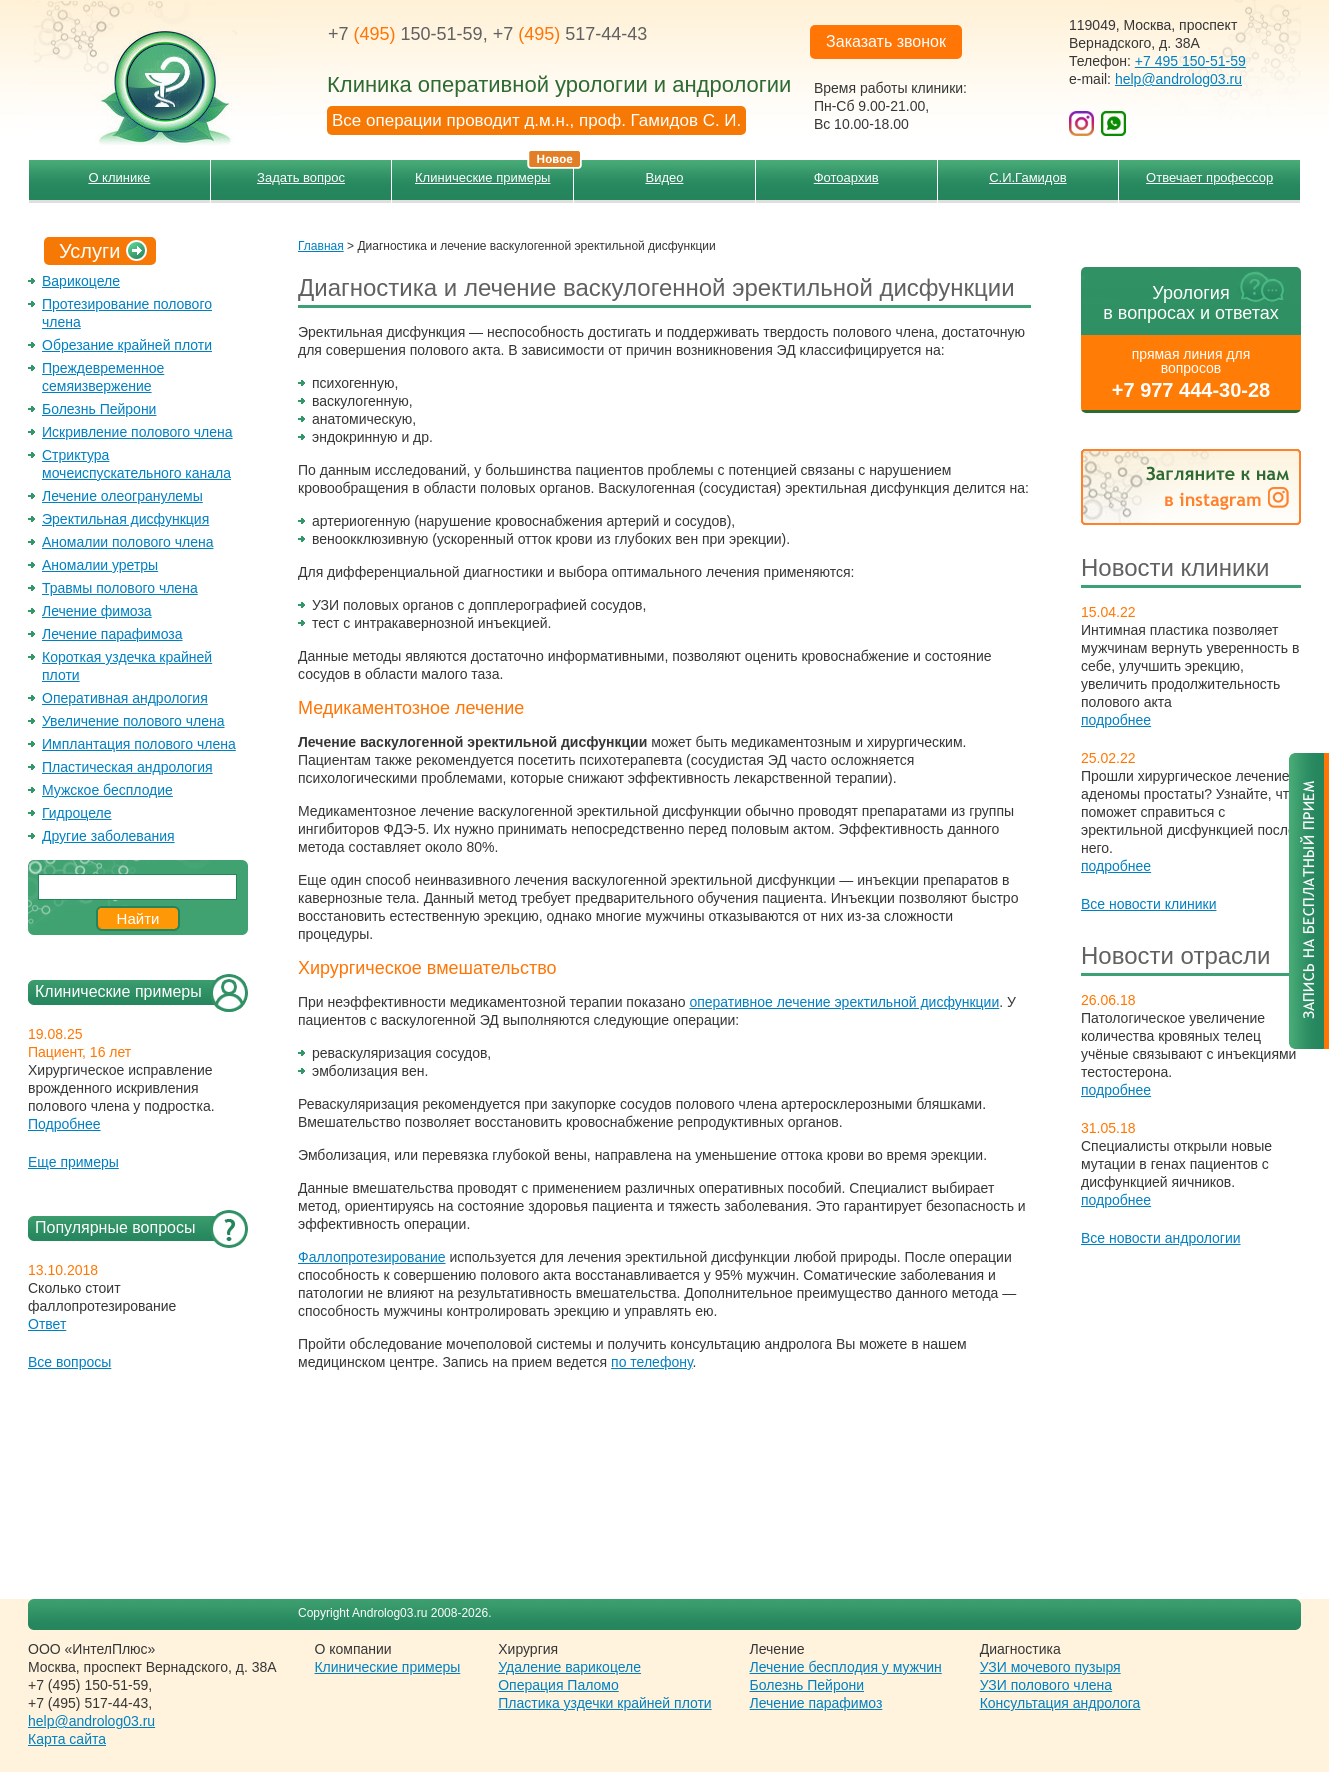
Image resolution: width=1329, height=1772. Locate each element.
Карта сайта (67, 1739)
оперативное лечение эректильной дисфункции (844, 1002)
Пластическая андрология (127, 767)
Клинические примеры (494, 172)
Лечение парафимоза (112, 634)
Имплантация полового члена (139, 744)
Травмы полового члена (120, 588)
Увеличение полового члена (133, 721)
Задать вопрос (301, 177)
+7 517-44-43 (570, 34)
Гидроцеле (77, 813)
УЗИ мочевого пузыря (1050, 1667)
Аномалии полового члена (127, 542)
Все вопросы (69, 1362)
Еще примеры (73, 1162)
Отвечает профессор (1209, 177)
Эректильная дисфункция (125, 519)
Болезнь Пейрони (99, 409)
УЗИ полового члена (1046, 1685)
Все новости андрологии (1161, 1238)
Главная (321, 246)
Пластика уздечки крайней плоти (604, 1703)
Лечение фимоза (97, 611)
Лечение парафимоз (816, 1703)
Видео (664, 177)
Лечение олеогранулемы (122, 496)
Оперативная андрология (125, 698)
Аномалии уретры (100, 565)
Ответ (47, 1324)
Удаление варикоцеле (569, 1667)
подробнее (1116, 720)
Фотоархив (846, 177)
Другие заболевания (108, 836)
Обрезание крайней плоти (127, 345)
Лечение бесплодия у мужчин (846, 1667)
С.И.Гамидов (1027, 177)
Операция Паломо (558, 1685)
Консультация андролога (1060, 1703)
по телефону (651, 1362)
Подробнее (64, 1124)
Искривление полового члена (137, 432)
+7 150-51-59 (405, 34)
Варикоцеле (81, 281)
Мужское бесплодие (107, 790)
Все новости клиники (1149, 904)
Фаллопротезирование (372, 1257)
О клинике (119, 177)
